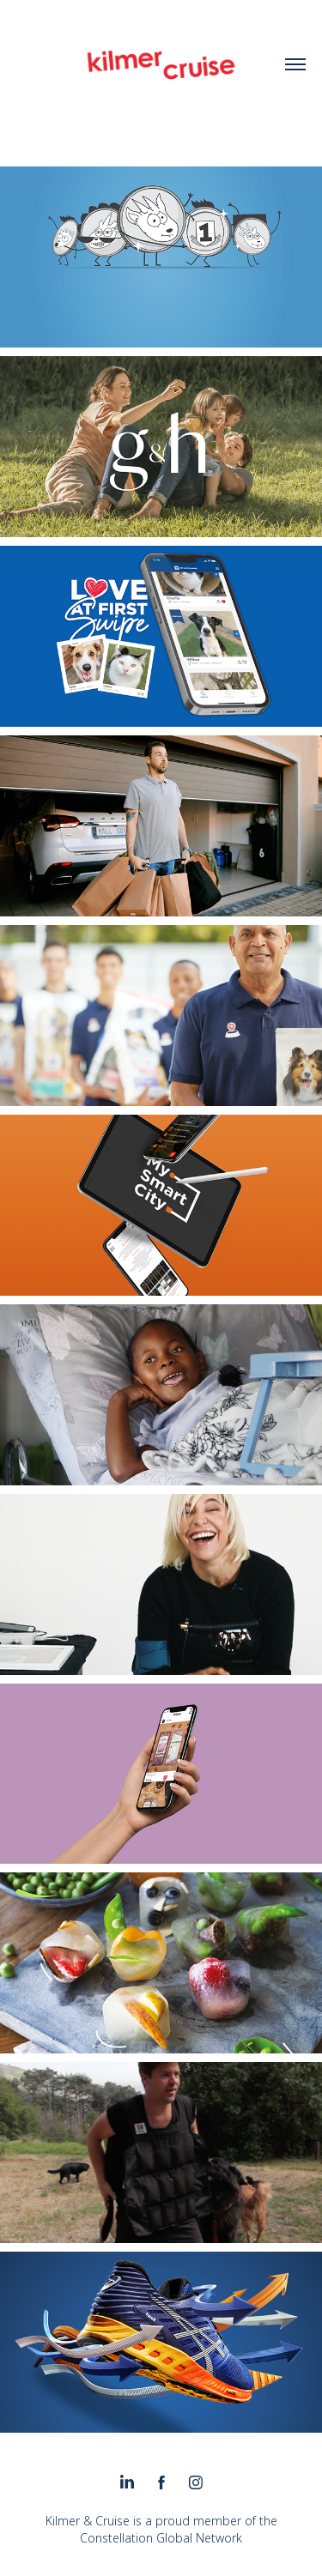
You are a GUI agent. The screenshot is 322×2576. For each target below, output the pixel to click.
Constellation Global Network (161, 2538)
